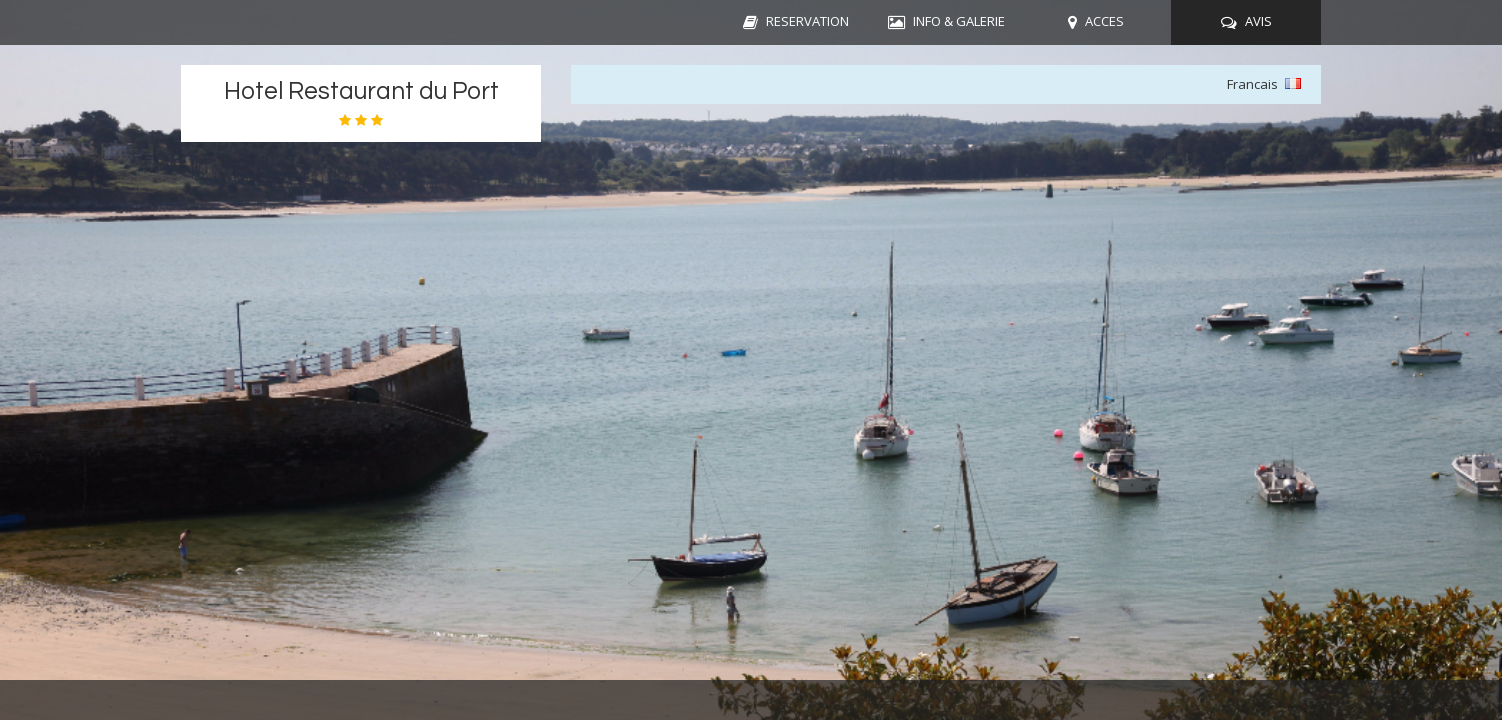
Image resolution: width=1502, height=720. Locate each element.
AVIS (1258, 21)
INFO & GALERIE (959, 21)
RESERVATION (807, 21)
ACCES (1104, 21)
